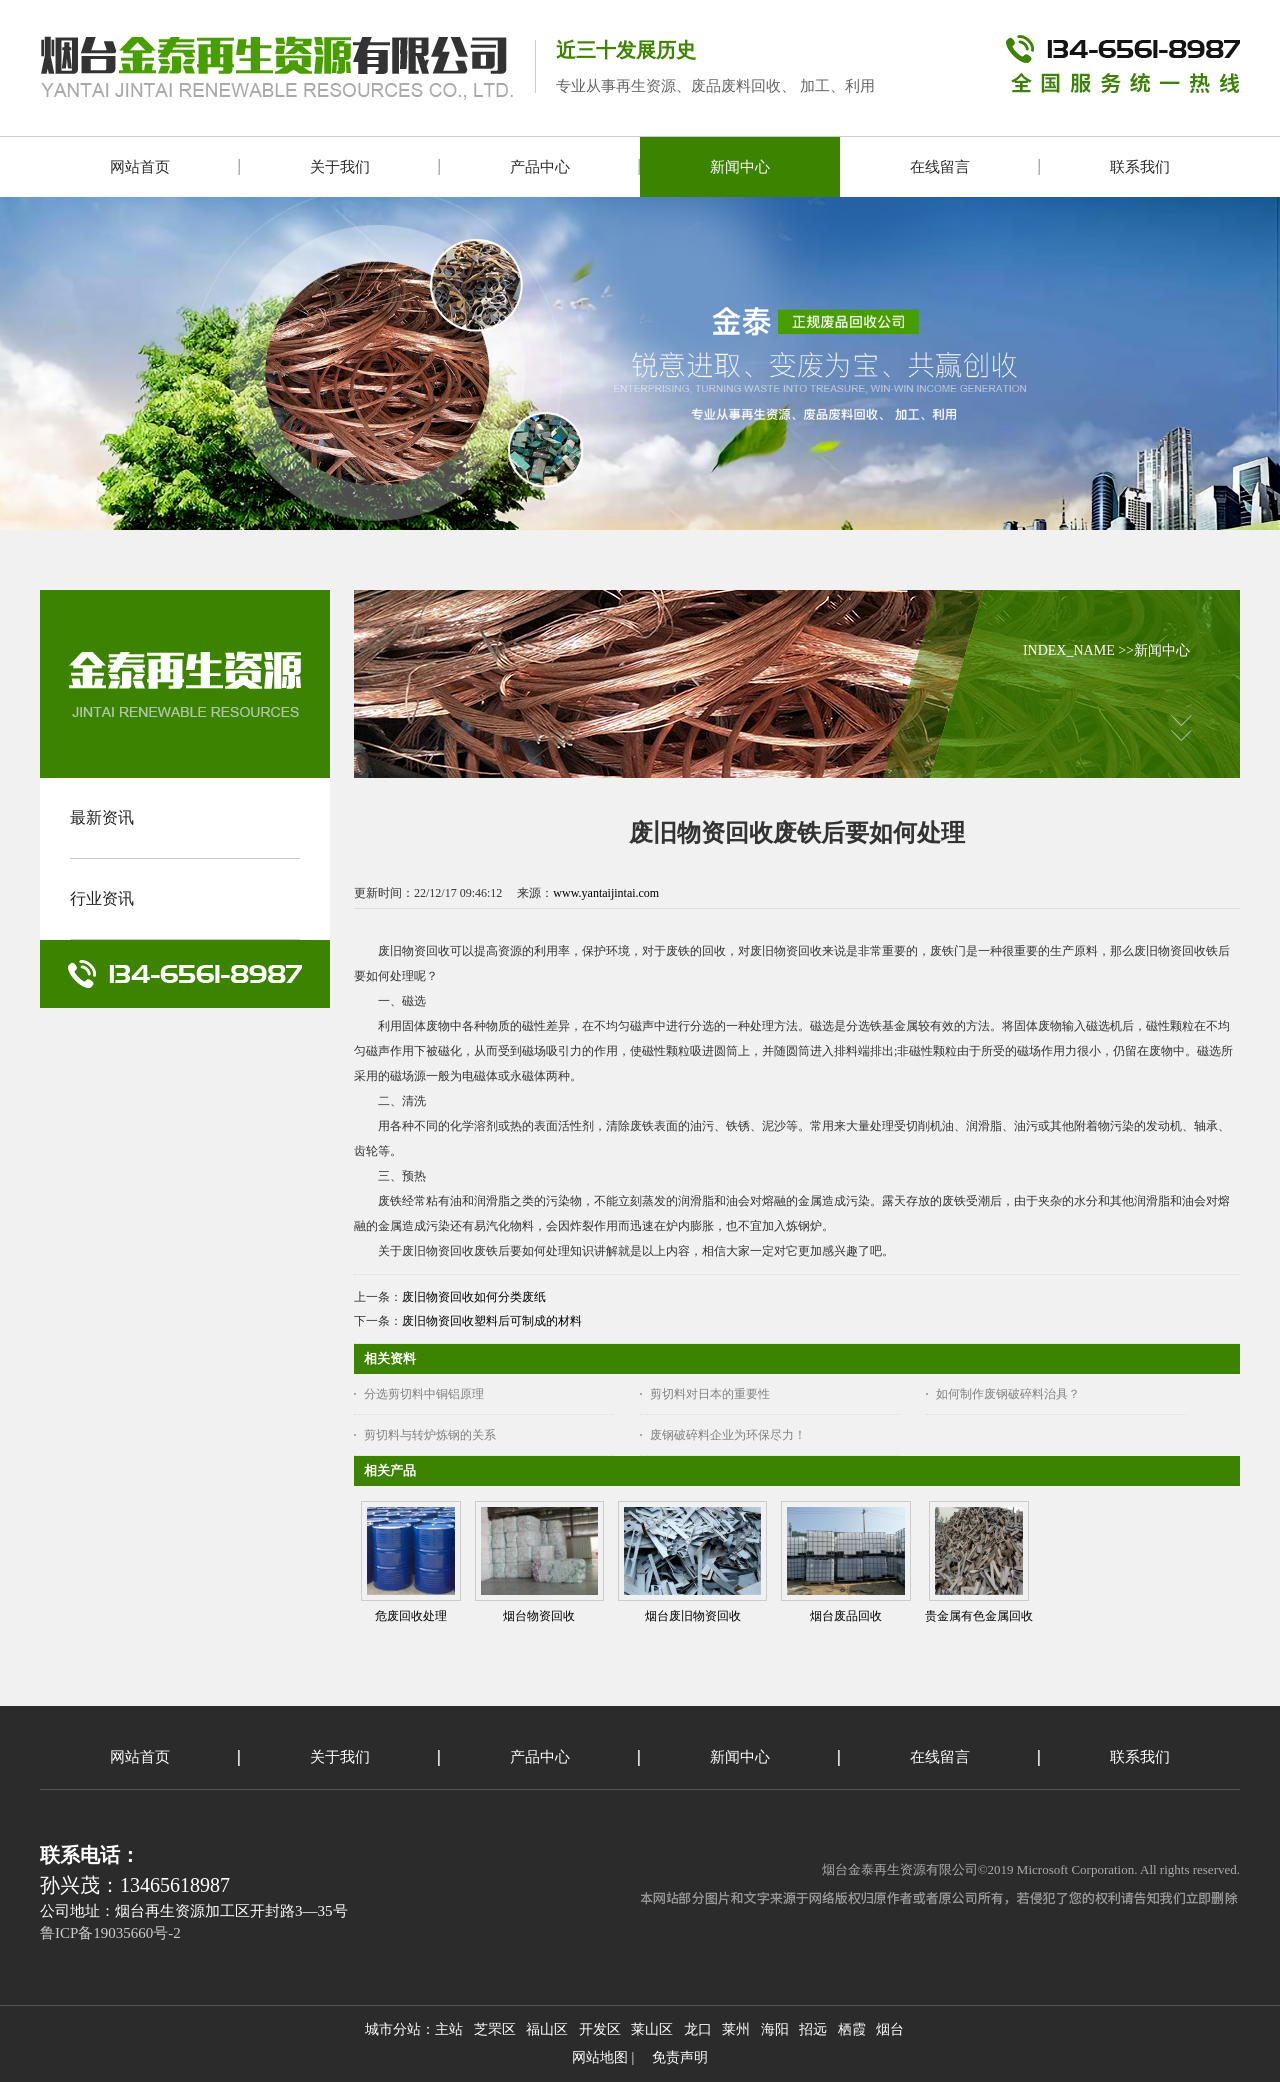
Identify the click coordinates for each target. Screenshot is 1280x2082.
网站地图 (600, 2057)
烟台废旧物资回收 (693, 1616)
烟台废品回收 (846, 1616)
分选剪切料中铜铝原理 (424, 1394)
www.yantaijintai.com (606, 893)
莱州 (736, 2029)
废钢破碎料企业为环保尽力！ (728, 1435)
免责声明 (680, 2057)
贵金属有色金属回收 (979, 1616)
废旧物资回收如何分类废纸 (474, 1297)
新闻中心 (1162, 650)
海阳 (775, 2029)
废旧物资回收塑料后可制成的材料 (492, 1321)
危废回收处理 (411, 1616)
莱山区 (652, 2029)
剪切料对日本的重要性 (710, 1394)
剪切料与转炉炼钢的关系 (430, 1435)
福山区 (547, 2029)
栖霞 (852, 2029)
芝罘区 (495, 2029)
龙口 (698, 2029)
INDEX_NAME (1069, 650)
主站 (449, 2029)
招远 (813, 2029)
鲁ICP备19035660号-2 (110, 1933)
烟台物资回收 (539, 1616)
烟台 (890, 2029)
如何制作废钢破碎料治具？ (1008, 1394)
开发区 (600, 2029)
